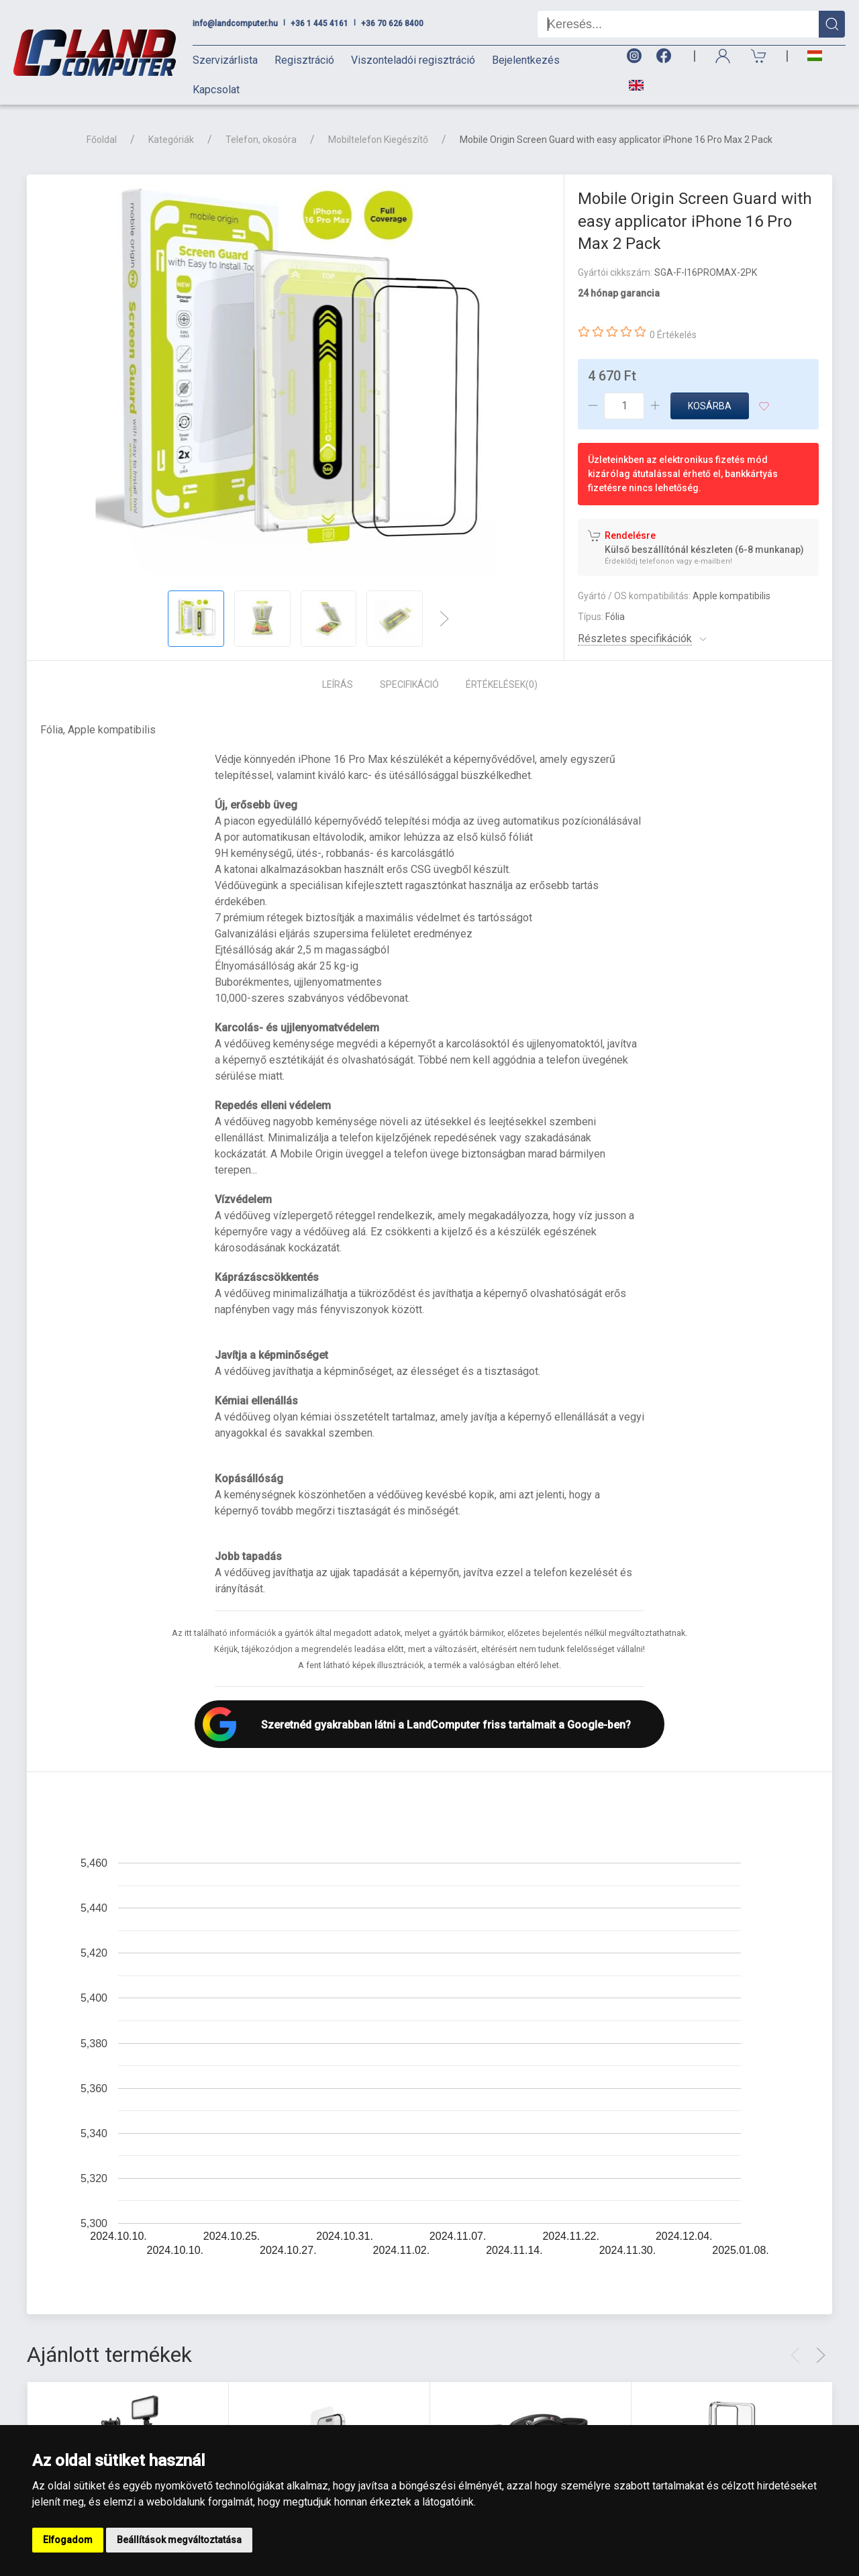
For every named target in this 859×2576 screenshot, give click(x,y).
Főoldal (102, 139)
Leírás (337, 684)
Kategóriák (171, 139)
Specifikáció (409, 684)
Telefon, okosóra (261, 139)
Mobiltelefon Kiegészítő (378, 139)
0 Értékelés (673, 334)
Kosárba (709, 406)
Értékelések (502, 684)
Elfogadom (68, 2539)
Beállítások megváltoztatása (179, 2539)
